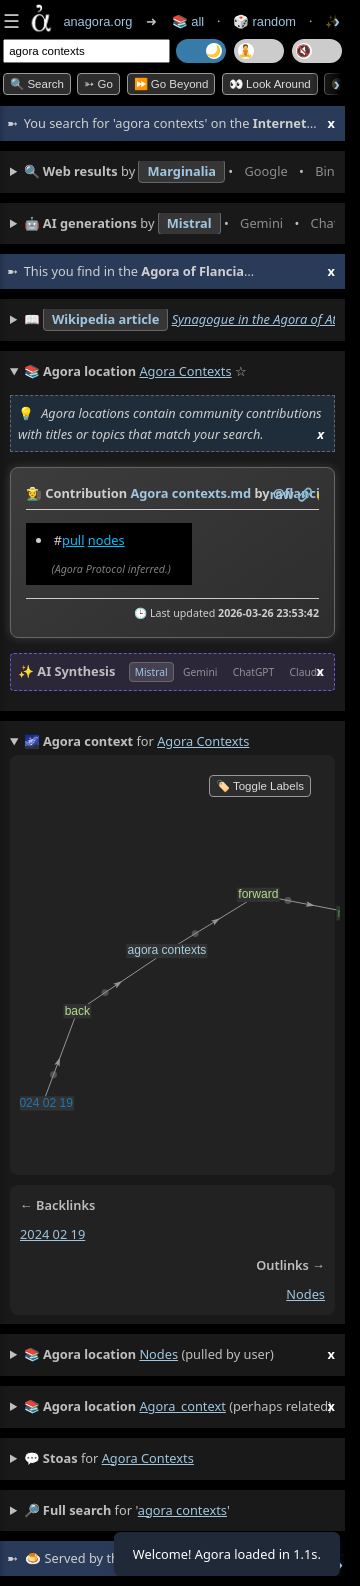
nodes (106, 540)
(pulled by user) (179, 1355)
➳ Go (98, 84)
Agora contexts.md (190, 493)
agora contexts (148, 1458)
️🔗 (305, 494)
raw (282, 494)
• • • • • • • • (179, 172)
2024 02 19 (52, 1234)
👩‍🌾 (34, 493)
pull (73, 540)
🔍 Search (37, 84)
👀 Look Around (270, 84)
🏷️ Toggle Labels (260, 786)
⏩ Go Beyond (171, 84)
